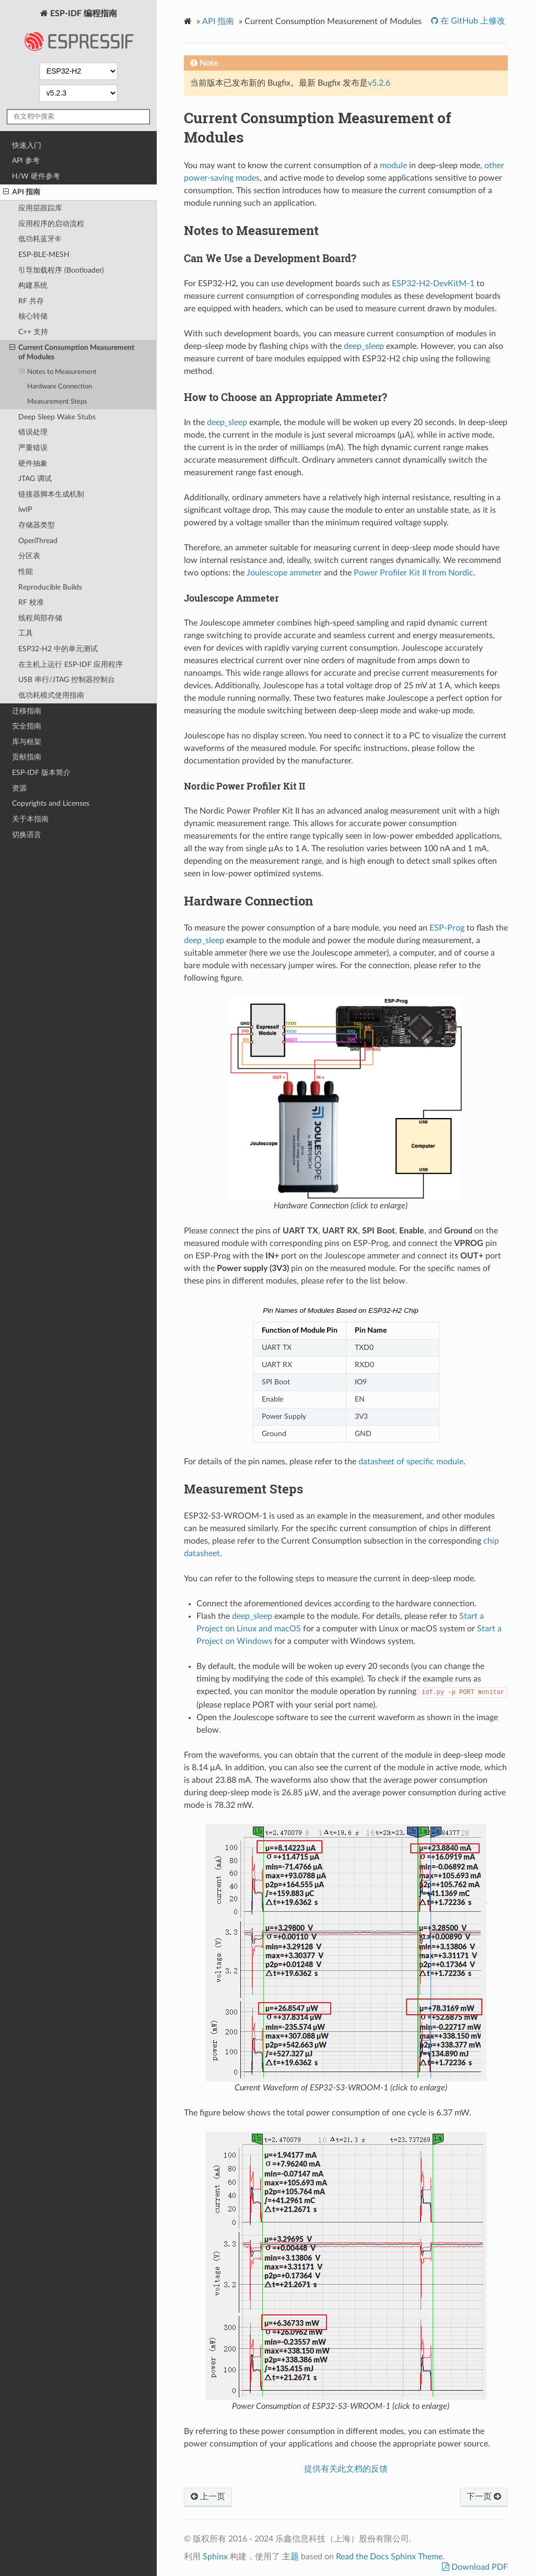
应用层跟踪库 (40, 208)
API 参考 (26, 160)
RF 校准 (31, 602)
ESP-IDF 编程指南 (78, 33)
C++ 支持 (33, 332)
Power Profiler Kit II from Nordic (413, 573)
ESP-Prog (446, 928)
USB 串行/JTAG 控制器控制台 (66, 680)
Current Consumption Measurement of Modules (71, 352)
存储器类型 (36, 525)
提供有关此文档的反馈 (346, 2469)
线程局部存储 (40, 618)
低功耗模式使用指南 (51, 695)
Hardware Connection (59, 386)
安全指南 (26, 726)
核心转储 (33, 316)
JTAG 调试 (35, 479)
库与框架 (26, 742)
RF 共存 (31, 301)
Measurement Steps (57, 401)
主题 (290, 2557)
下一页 (484, 2496)
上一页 (208, 2496)
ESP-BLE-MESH (43, 254)
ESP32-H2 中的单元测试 (58, 649)
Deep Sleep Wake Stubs (57, 417)
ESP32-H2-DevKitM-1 (433, 283)
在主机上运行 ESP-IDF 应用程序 (70, 664)
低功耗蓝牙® (39, 239)
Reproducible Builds (50, 587)
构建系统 (33, 285)
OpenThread (37, 541)
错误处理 (33, 432)
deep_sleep (365, 346)
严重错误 (33, 448)
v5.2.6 (379, 83)
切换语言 (26, 835)
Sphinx (215, 2557)
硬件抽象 (33, 463)
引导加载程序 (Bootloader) (61, 270)
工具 (25, 633)
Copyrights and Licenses (50, 803)
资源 (19, 788)
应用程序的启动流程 (51, 224)
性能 (25, 571)
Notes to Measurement (58, 372)
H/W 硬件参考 (36, 176)
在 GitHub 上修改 (471, 21)
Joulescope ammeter (284, 573)
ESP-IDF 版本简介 (41, 773)
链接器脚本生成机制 (51, 494)
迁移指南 (26, 711)
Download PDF (478, 2567)
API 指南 (21, 192)
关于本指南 (30, 819)
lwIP (25, 509)
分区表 (29, 556)
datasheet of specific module (410, 1461)
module (393, 165)
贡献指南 (26, 757)
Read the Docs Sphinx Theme (389, 2557)
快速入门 (26, 145)
